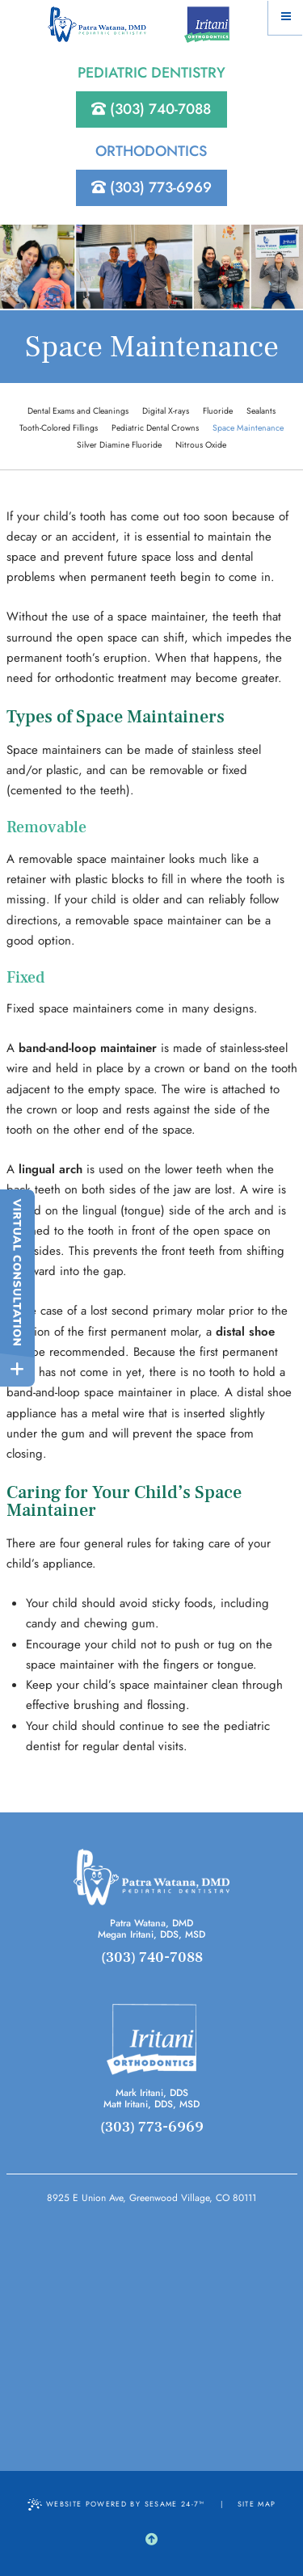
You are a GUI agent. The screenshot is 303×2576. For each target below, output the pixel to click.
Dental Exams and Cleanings (77, 411)
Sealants (261, 411)
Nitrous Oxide (200, 445)
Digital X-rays (165, 411)
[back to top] (151, 2540)
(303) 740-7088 (151, 109)
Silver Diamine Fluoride (119, 445)
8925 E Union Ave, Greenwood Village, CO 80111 (151, 2198)
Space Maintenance (248, 428)
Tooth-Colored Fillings (58, 428)
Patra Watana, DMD (151, 1923)
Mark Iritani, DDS (152, 2092)
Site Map (257, 2503)
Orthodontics (151, 151)
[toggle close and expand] (17, 1369)
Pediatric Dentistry (151, 72)
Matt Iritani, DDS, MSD (151, 2104)
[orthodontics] (151, 2039)
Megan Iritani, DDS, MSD (151, 1934)
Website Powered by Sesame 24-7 (116, 2504)
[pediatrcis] (152, 1877)
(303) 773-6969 (151, 187)
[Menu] (285, 17)
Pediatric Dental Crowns (155, 428)
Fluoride (218, 411)
